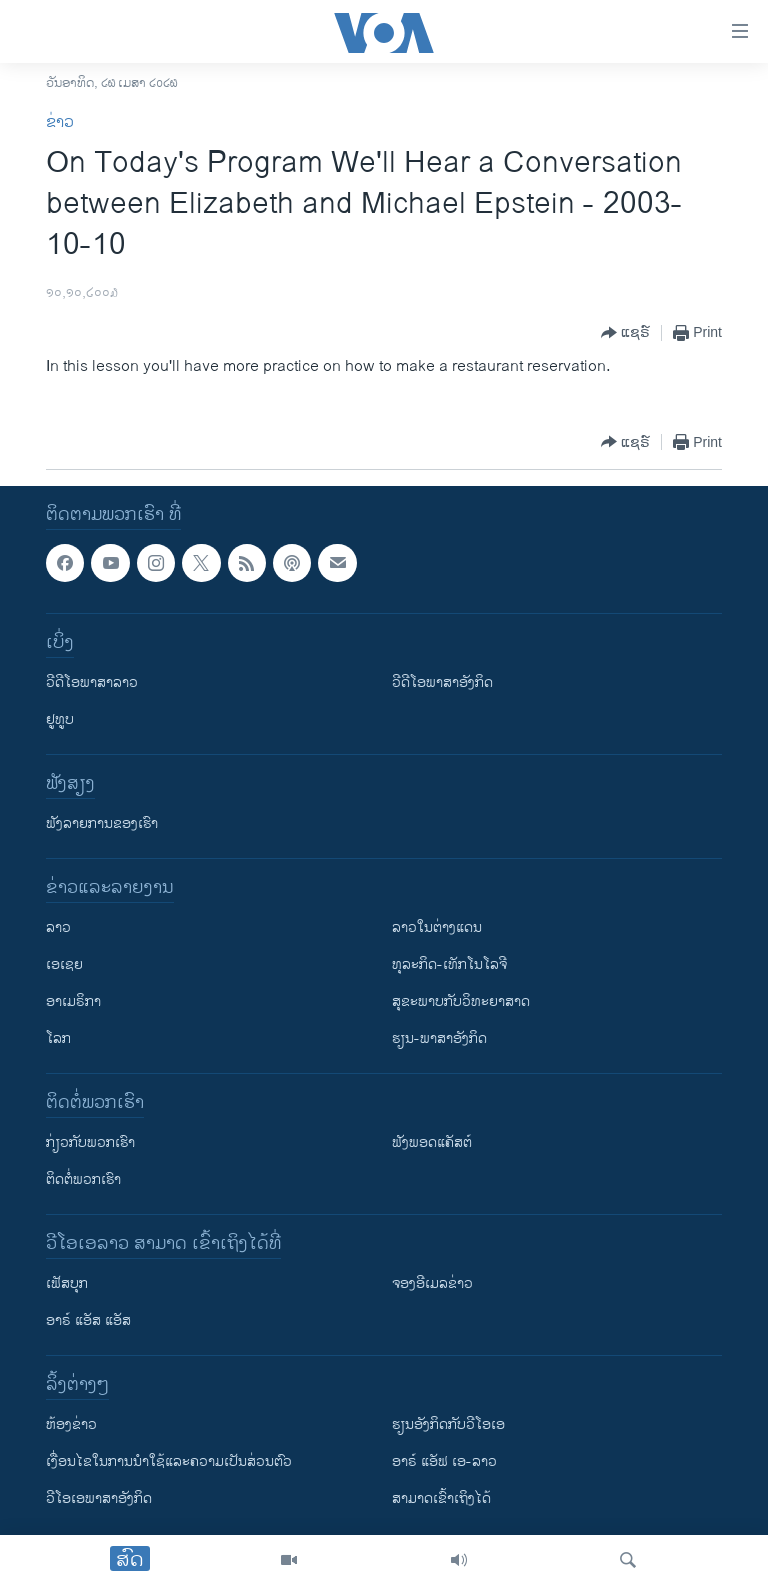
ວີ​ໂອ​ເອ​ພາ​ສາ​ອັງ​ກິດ (99, 1498)
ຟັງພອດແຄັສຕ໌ (432, 1142)
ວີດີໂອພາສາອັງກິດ (442, 682)
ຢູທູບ (60, 719)
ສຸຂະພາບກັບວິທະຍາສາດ (461, 1001)
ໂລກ (58, 1038)
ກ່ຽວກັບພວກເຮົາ (90, 1142)
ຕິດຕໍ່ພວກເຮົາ (83, 1179)
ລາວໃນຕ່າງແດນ (437, 927)
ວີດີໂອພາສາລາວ (92, 682)
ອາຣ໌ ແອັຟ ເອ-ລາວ (444, 1461)
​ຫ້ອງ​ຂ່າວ (71, 1424)
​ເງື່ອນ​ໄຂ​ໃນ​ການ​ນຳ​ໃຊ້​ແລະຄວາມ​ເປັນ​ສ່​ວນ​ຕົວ (169, 1461)
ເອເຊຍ (64, 964)
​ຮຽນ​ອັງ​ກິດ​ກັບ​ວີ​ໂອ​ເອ (448, 1424)
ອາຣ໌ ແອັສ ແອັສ (88, 1320)
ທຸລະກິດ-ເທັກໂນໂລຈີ (449, 964)
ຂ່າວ (60, 122)
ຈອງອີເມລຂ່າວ (432, 1283)
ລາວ (58, 927)
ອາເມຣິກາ (73, 1001)
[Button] (625, 333)
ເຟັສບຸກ (67, 1283)
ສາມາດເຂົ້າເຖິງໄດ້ (441, 1498)
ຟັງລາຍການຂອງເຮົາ (102, 823)
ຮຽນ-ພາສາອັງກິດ (439, 1038)
